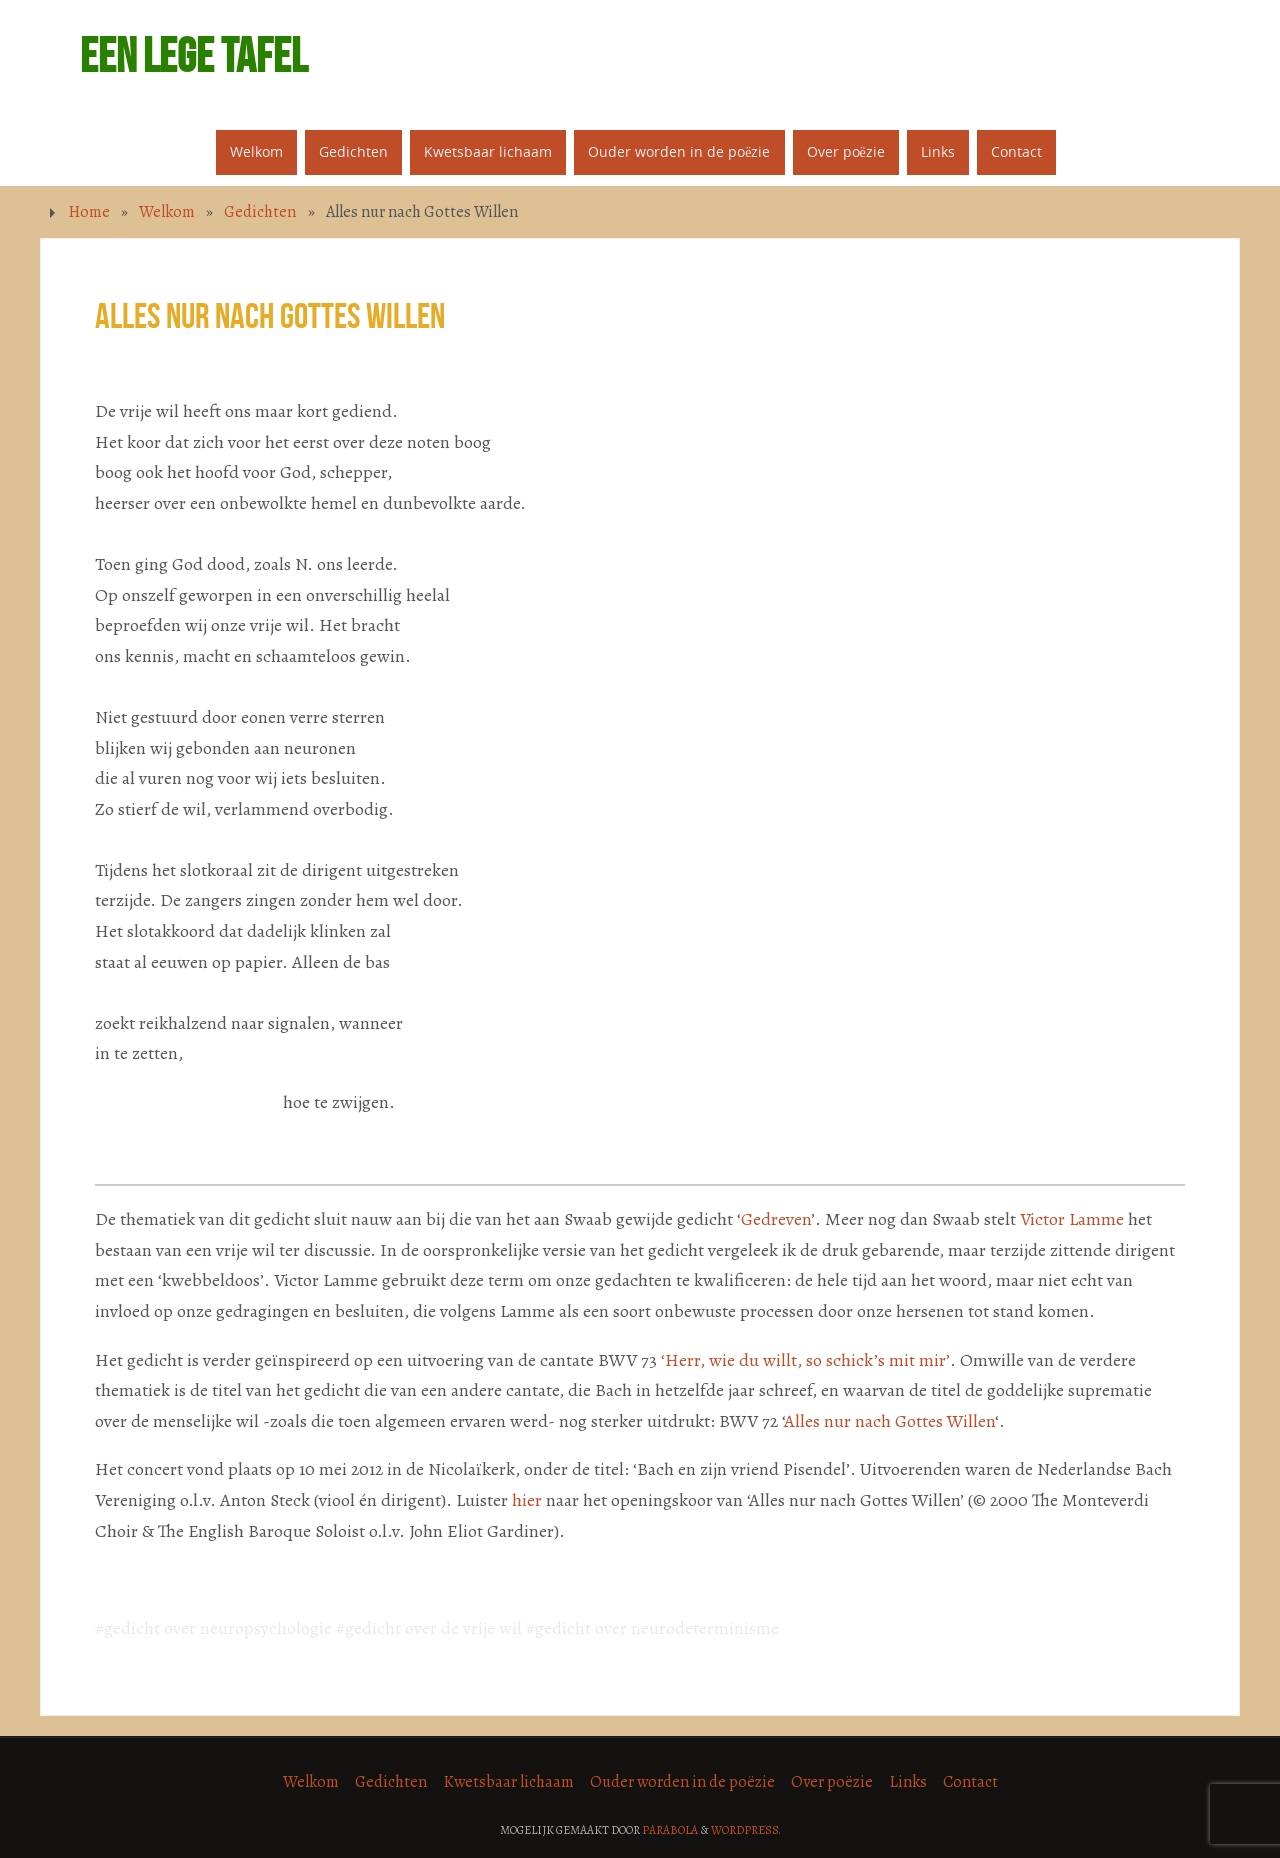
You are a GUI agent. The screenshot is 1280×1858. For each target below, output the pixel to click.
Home (89, 212)
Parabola (670, 1830)
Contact (970, 1782)
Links (908, 1782)
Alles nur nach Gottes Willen (889, 1421)
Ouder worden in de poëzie (682, 1782)
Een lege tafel (193, 56)
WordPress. (746, 1830)
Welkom (167, 212)
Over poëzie (832, 1782)
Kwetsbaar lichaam (508, 1782)
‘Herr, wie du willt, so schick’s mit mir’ (805, 1360)
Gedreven (776, 1219)
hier (527, 1500)
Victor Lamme (1072, 1219)
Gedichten (260, 212)
